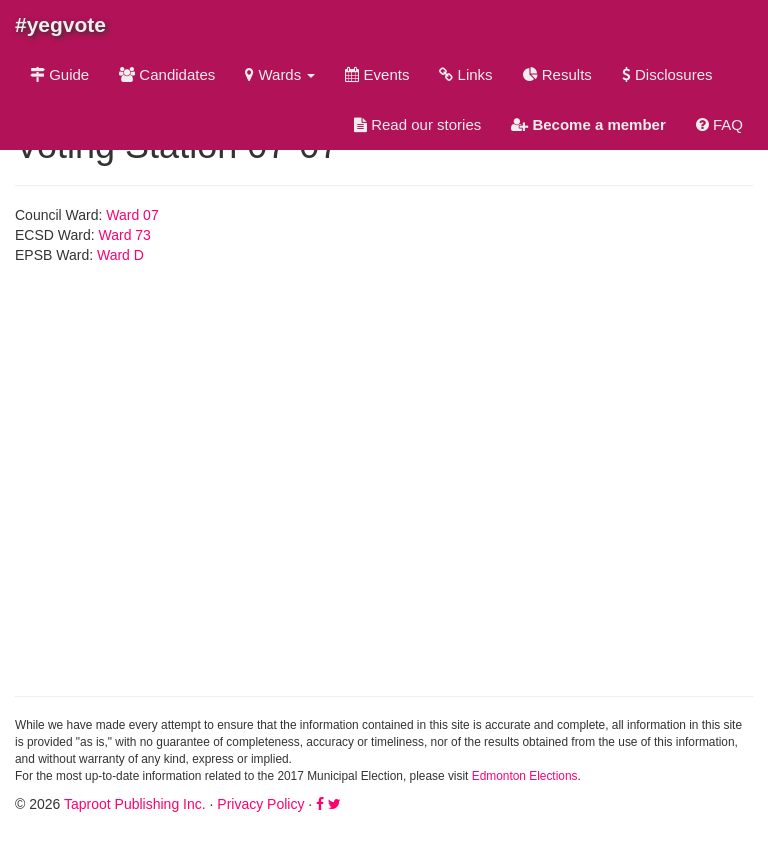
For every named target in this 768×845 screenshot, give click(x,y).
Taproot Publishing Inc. (135, 804)
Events (377, 74)
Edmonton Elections (525, 776)
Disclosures (667, 74)
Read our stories (417, 124)
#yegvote (60, 24)
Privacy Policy (260, 804)
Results (557, 74)
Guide (59, 74)
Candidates (167, 74)
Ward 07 (132, 215)
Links (465, 74)
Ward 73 (125, 235)
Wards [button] (280, 74)
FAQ (719, 124)
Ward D (120, 255)
